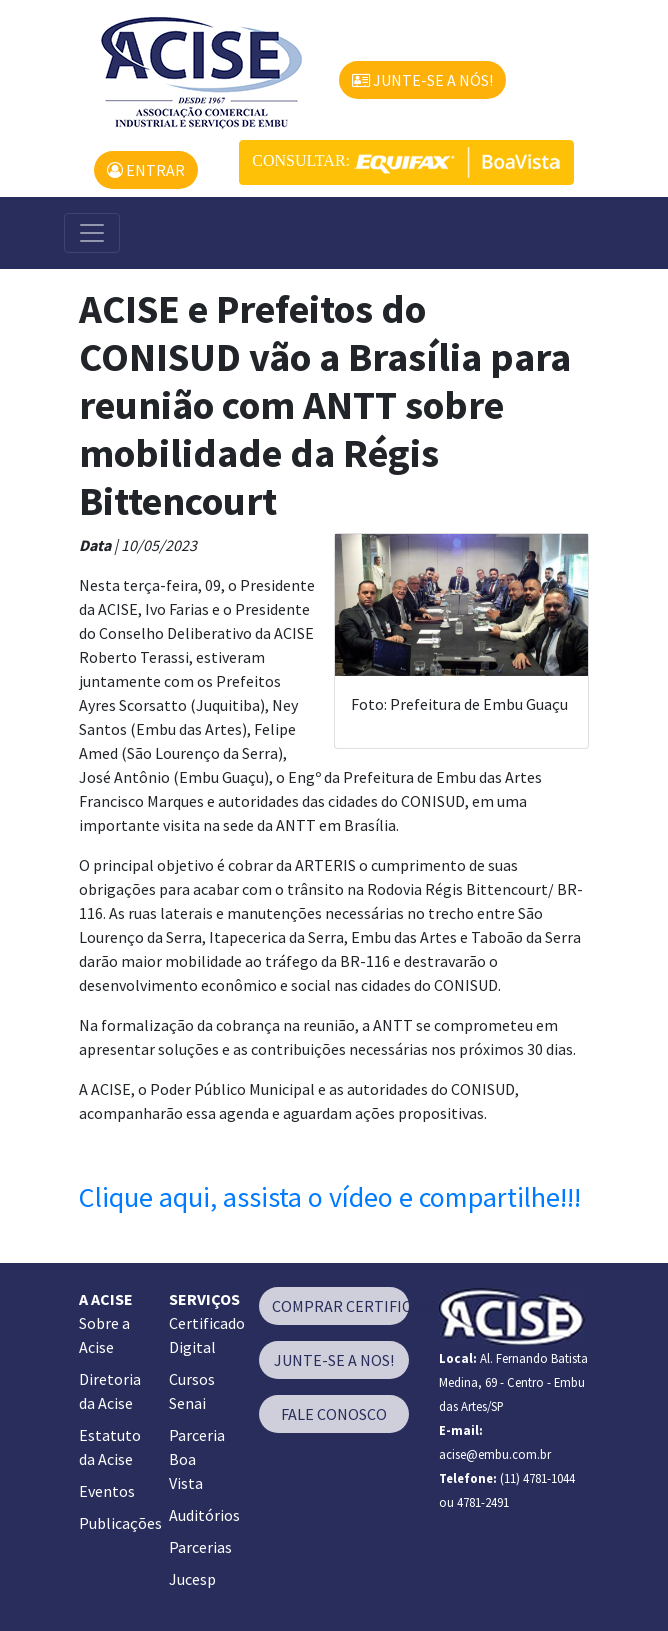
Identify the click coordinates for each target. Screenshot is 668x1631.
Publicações (120, 1523)
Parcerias (200, 1547)
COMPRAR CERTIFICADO (340, 1306)
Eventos (107, 1491)
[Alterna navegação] (92, 233)
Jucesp (192, 1579)
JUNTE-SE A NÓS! (422, 80)
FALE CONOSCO (334, 1414)
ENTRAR (146, 170)
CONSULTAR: (406, 162)
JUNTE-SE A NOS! (334, 1360)
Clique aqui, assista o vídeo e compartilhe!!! (330, 1197)
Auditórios (204, 1515)
